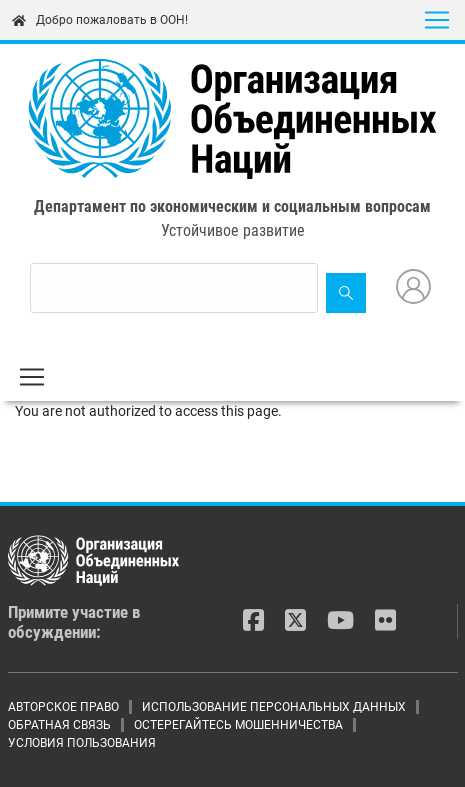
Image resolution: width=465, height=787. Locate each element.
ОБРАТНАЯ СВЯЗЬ (59, 725)
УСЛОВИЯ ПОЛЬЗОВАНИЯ (82, 743)
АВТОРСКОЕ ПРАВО (63, 707)
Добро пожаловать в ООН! (100, 20)
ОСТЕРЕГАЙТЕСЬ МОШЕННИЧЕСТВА (238, 725)
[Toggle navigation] (437, 20)
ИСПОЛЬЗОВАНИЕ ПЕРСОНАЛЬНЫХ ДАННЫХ (274, 707)
